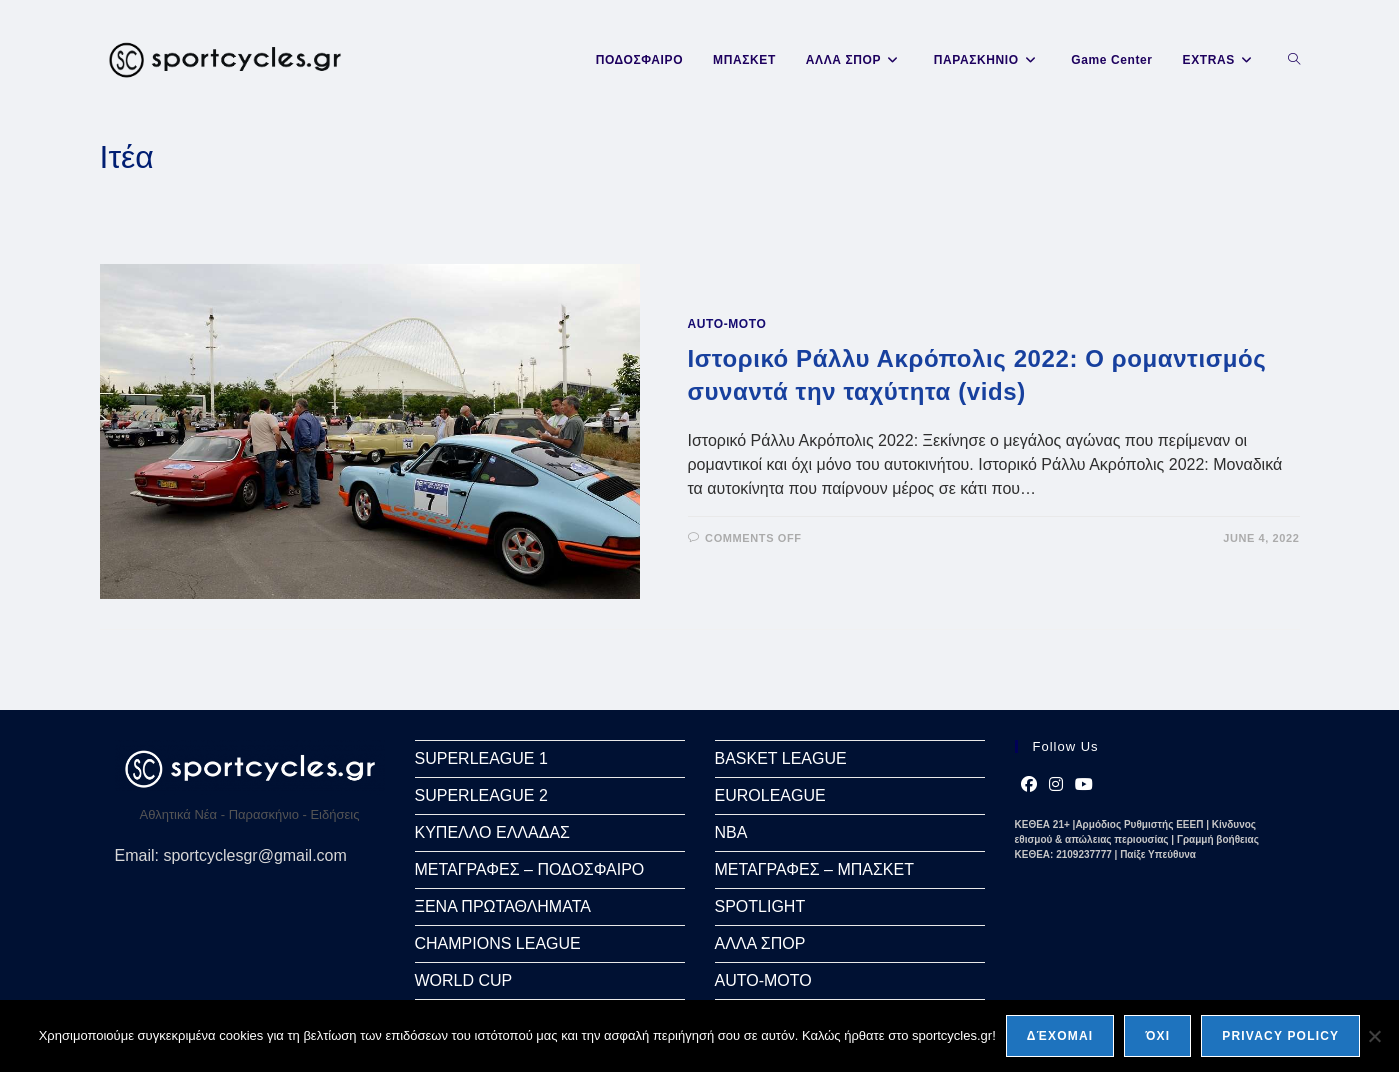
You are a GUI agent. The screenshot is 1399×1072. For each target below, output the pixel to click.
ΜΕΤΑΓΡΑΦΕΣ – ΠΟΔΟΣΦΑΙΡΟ (530, 869)
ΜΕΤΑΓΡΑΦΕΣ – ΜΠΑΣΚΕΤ (814, 869)
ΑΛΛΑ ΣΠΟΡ (760, 943)
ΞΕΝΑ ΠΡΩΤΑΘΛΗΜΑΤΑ (503, 906)
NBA (731, 832)
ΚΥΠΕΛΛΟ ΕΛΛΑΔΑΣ (492, 832)
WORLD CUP (464, 980)
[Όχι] (1374, 1036)
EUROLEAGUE (770, 795)
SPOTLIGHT (760, 906)
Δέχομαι (1060, 1036)
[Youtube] (1084, 785)
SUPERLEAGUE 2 (481, 795)
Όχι (1157, 1036)
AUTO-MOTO (727, 324)
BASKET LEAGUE (781, 758)
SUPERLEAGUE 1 (481, 758)
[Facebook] (1029, 785)
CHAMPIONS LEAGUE (498, 943)
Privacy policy (1280, 1036)
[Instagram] (1056, 785)
